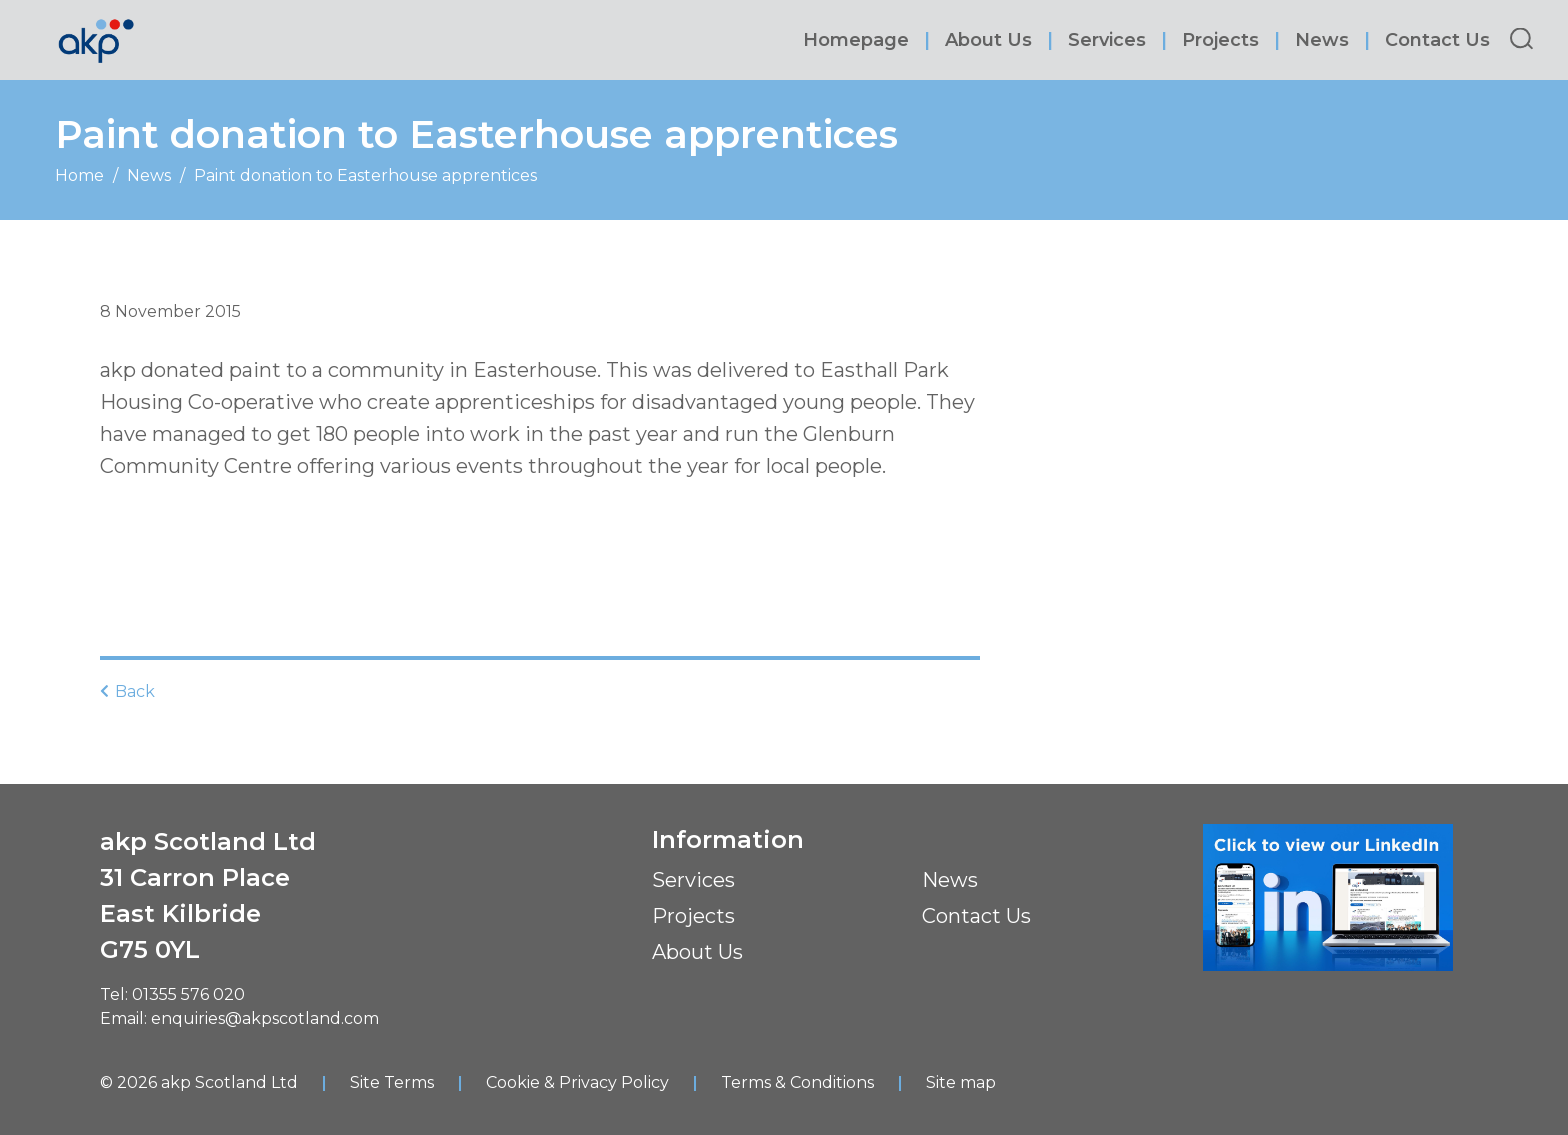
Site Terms (392, 1082)
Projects (1220, 40)
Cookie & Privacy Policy (577, 1082)
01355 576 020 (188, 994)
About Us (988, 40)
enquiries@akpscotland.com (265, 1018)
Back (127, 691)
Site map (961, 1082)
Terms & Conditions (797, 1082)
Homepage (856, 40)
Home (79, 175)
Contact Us (1437, 40)
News (1322, 40)
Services (1107, 40)
